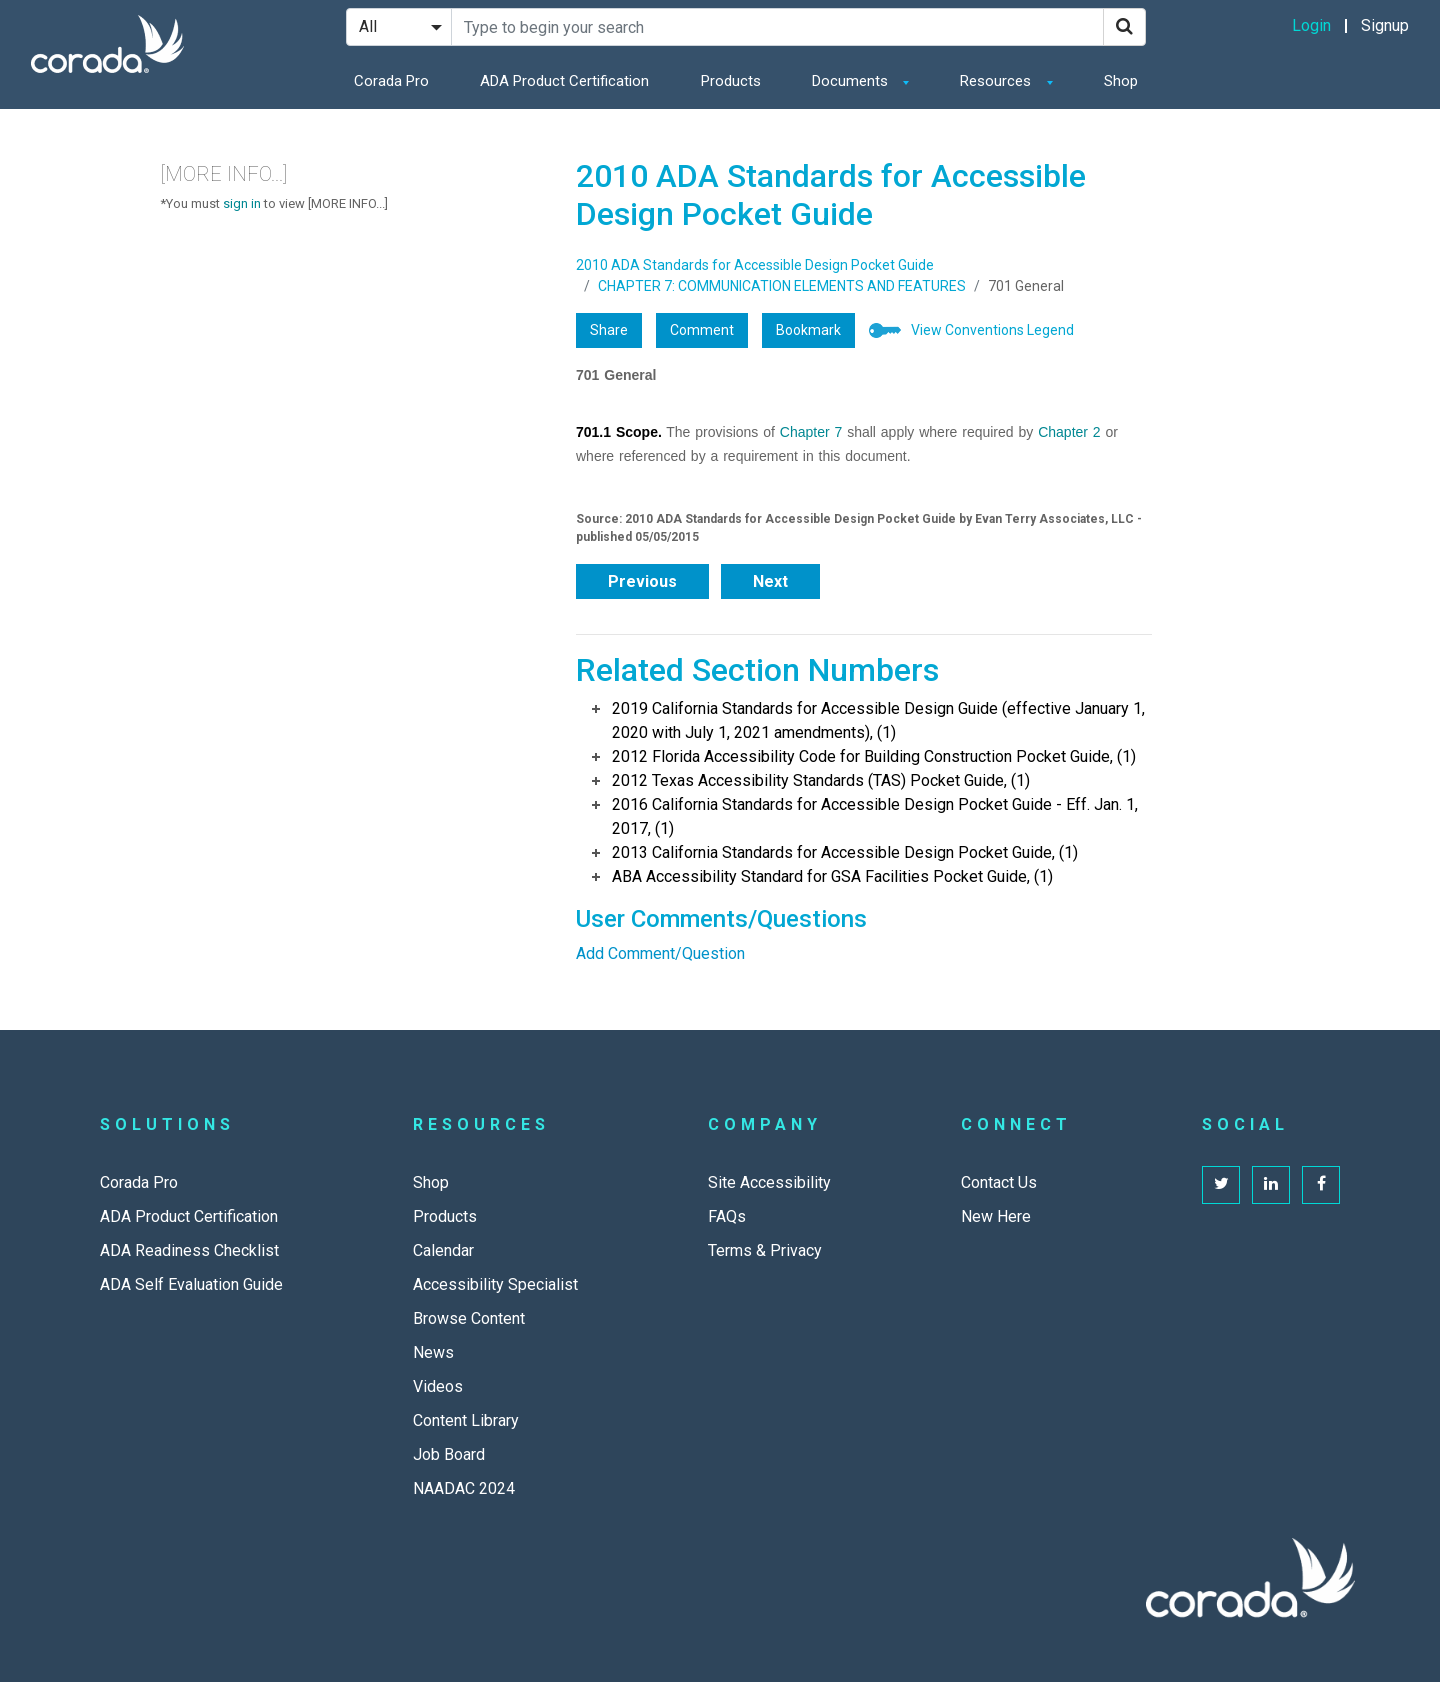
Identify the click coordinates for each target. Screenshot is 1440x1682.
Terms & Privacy (765, 1250)
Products (731, 81)
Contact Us (999, 1182)
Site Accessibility (769, 1182)
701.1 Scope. (619, 432)
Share (609, 330)
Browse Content (469, 1318)
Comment (702, 330)
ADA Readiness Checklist (189, 1250)
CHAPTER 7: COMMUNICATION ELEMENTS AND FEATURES (782, 286)
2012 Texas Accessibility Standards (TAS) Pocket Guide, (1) (821, 780)
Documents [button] (852, 81)
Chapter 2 (1069, 432)
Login (1311, 25)
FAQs (727, 1216)
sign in (242, 203)
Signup (1385, 25)
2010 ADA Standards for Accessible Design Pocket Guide (755, 265)
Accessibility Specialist (495, 1284)
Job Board (449, 1454)
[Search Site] (777, 27)
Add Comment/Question (660, 953)
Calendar (443, 1250)
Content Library (466, 1420)
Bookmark (808, 330)
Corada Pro (391, 81)
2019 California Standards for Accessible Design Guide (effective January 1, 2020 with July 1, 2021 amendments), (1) (878, 720)
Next (770, 581)
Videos (438, 1386)
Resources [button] (997, 81)
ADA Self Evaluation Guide (191, 1284)
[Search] (1124, 27)
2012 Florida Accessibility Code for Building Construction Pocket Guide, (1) (874, 756)
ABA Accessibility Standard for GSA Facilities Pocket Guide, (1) (832, 876)
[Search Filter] (399, 27)
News (433, 1352)
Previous (642, 581)
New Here (996, 1216)
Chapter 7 (811, 432)
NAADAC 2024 (464, 1488)
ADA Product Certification (564, 81)
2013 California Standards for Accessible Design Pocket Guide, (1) (845, 852)
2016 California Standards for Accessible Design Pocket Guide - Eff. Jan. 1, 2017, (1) (875, 816)
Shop (1121, 81)
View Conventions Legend (992, 330)
